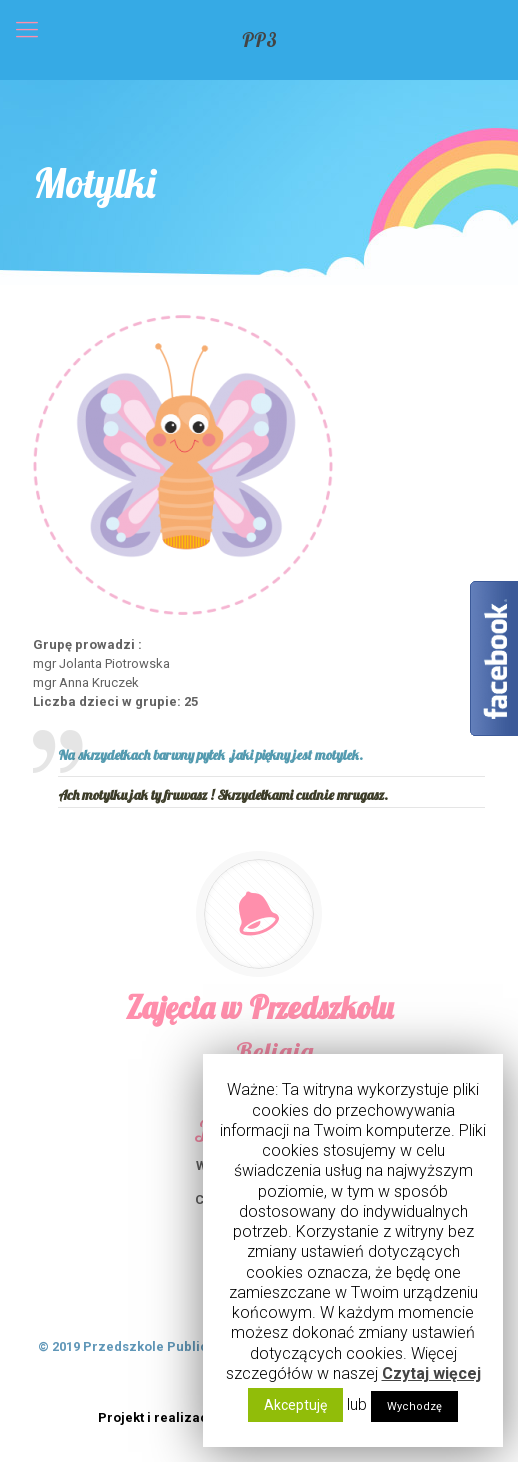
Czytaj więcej (431, 1373)
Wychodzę (414, 1406)
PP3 (259, 40)
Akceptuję (295, 1405)
